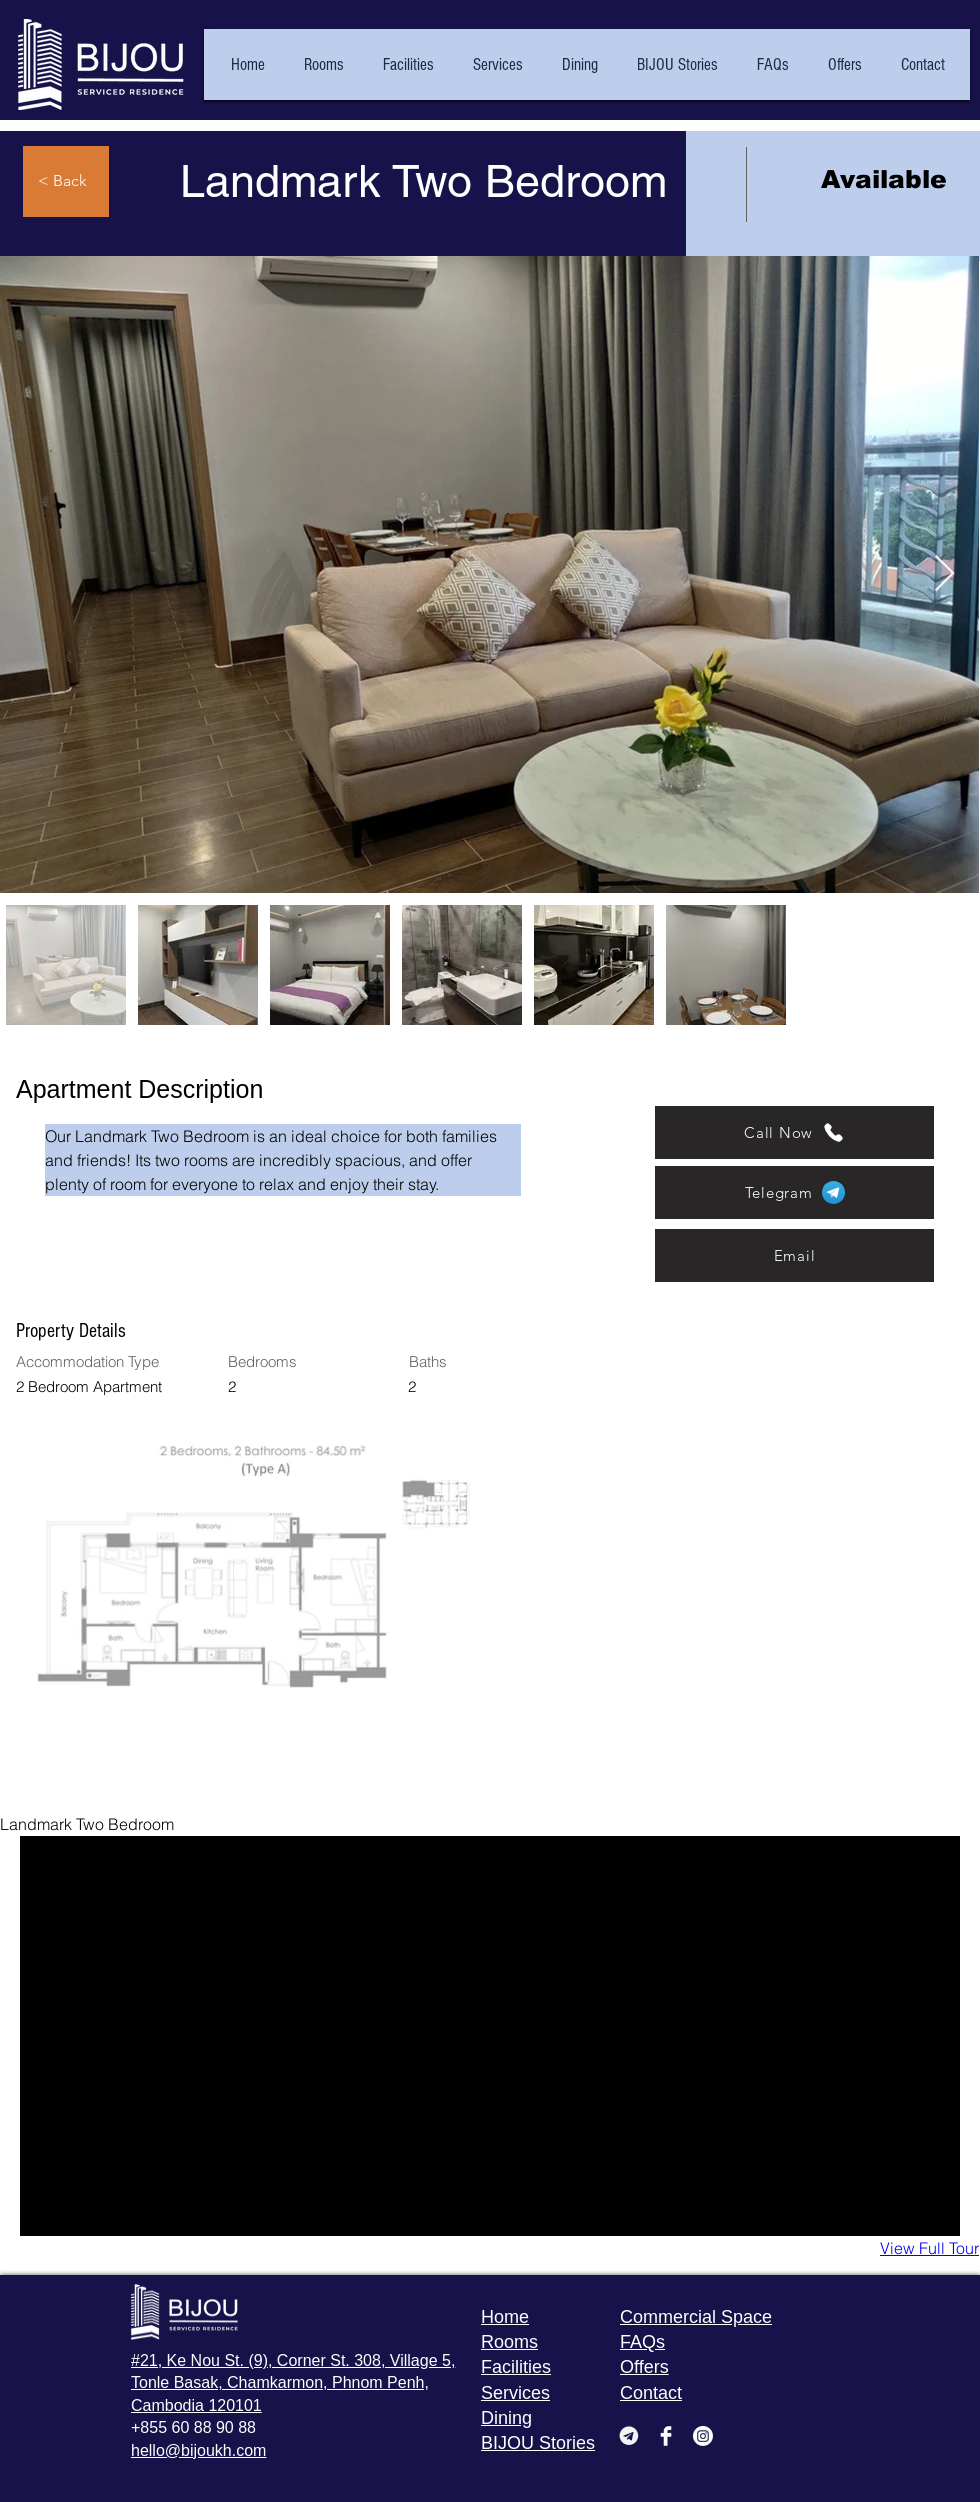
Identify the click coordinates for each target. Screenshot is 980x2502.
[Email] (794, 1255)
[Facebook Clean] (666, 2436)
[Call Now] (794, 1132)
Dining (506, 2418)
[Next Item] (944, 574)
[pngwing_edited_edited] (629, 2436)
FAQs (642, 2342)
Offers (644, 2367)
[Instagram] (703, 2436)
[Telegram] (794, 1192)
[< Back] (66, 181)
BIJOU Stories (538, 2443)
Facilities (516, 2367)
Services (515, 2393)
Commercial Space (696, 2317)
